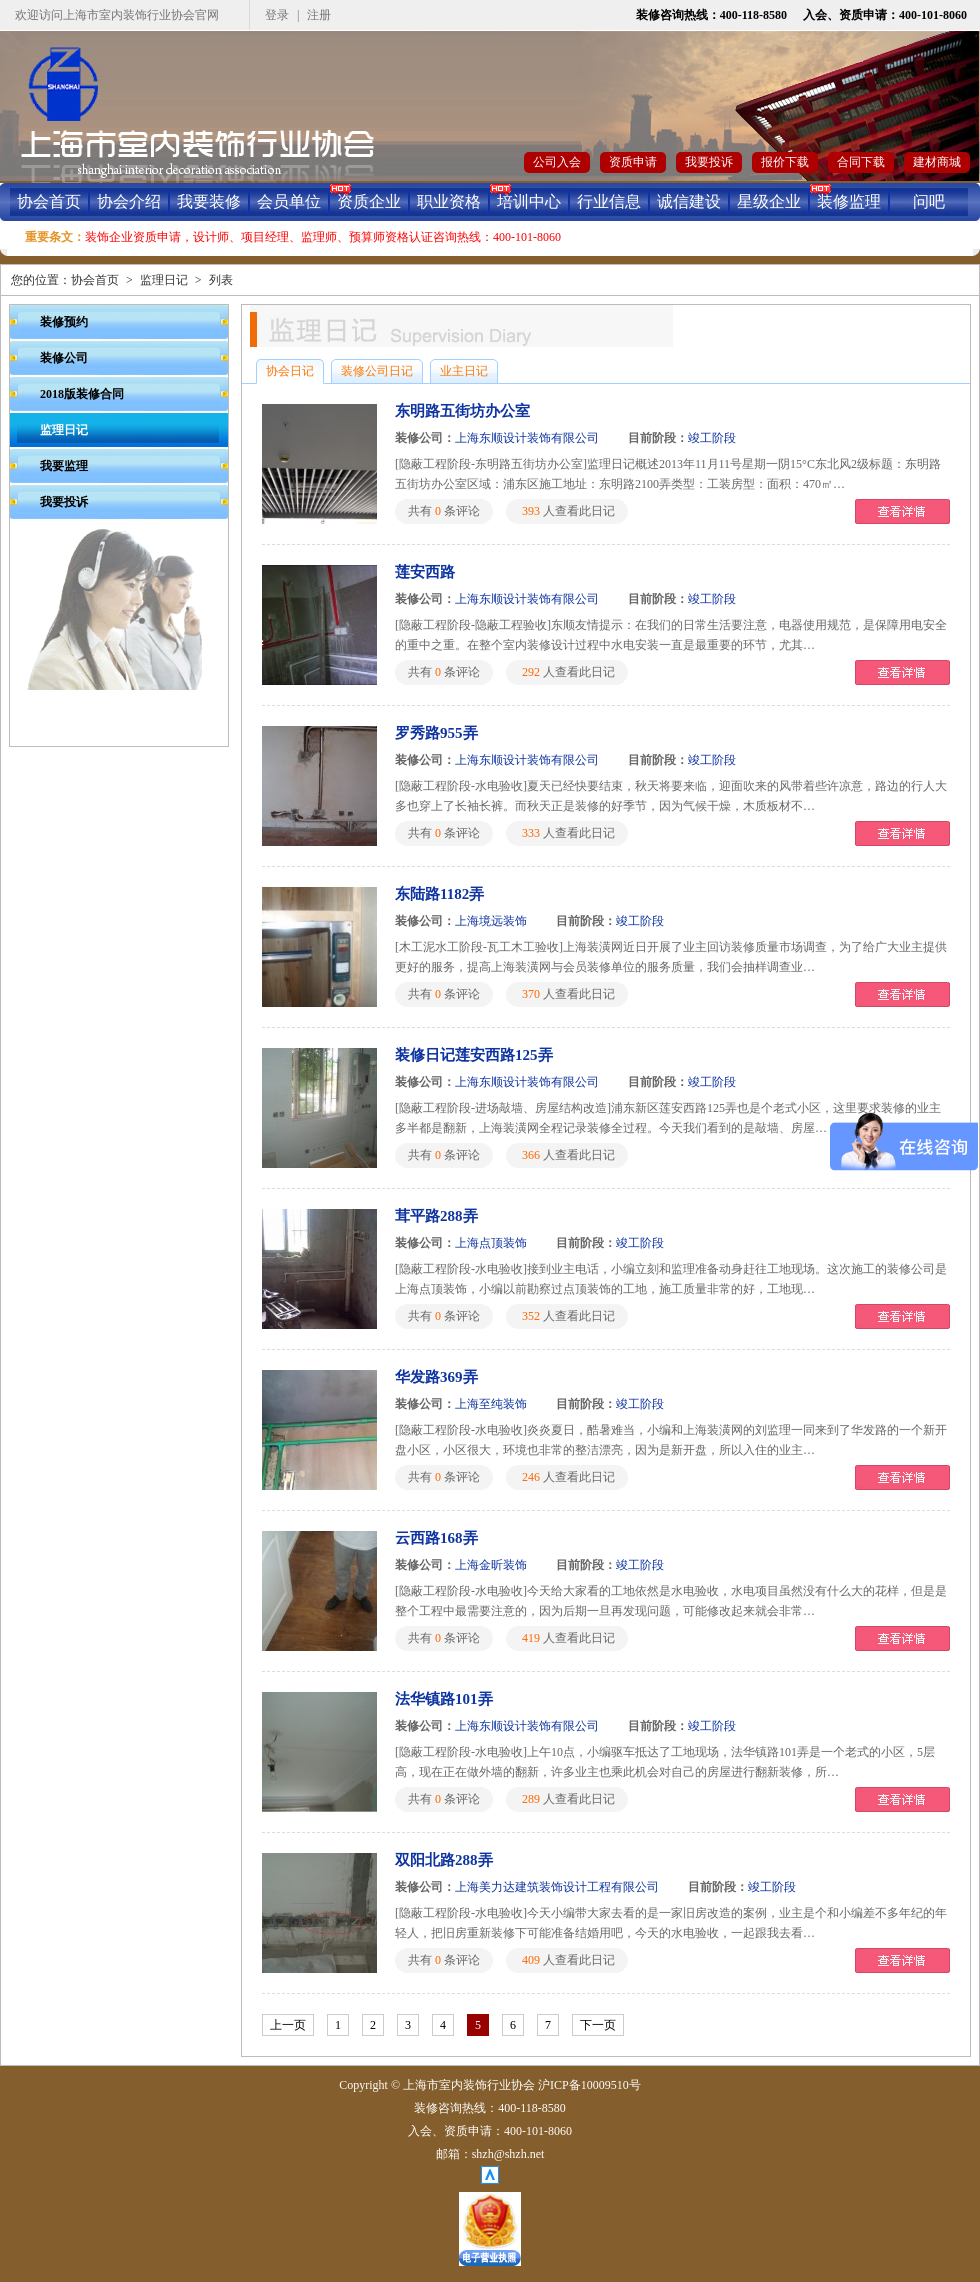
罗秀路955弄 (436, 733)
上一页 (288, 2025)
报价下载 (785, 162)
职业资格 (449, 201)
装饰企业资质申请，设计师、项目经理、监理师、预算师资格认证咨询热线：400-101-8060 (323, 237)
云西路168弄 (436, 1538)
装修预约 (64, 322)
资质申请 (633, 162)
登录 (277, 15)
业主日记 (464, 371)
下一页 (598, 2025)
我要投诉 (709, 162)
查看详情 (902, 511)
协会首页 (49, 201)
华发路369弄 (436, 1377)
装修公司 (64, 358)
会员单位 (289, 201)
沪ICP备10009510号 (589, 2085)
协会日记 (290, 371)
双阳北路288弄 (444, 1860)
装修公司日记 (377, 371)
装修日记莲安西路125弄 (474, 1055)
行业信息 (609, 201)
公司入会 (557, 162)
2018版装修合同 (82, 394)
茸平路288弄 (436, 1216)
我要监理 (64, 466)
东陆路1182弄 (439, 894)
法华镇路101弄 (444, 1699)
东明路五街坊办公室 (462, 411)
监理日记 (164, 280)
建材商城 (937, 162)
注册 (319, 15)
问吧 (929, 201)
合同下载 (861, 162)
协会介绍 (129, 201)
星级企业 (769, 201)
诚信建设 (689, 201)
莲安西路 (425, 572)
